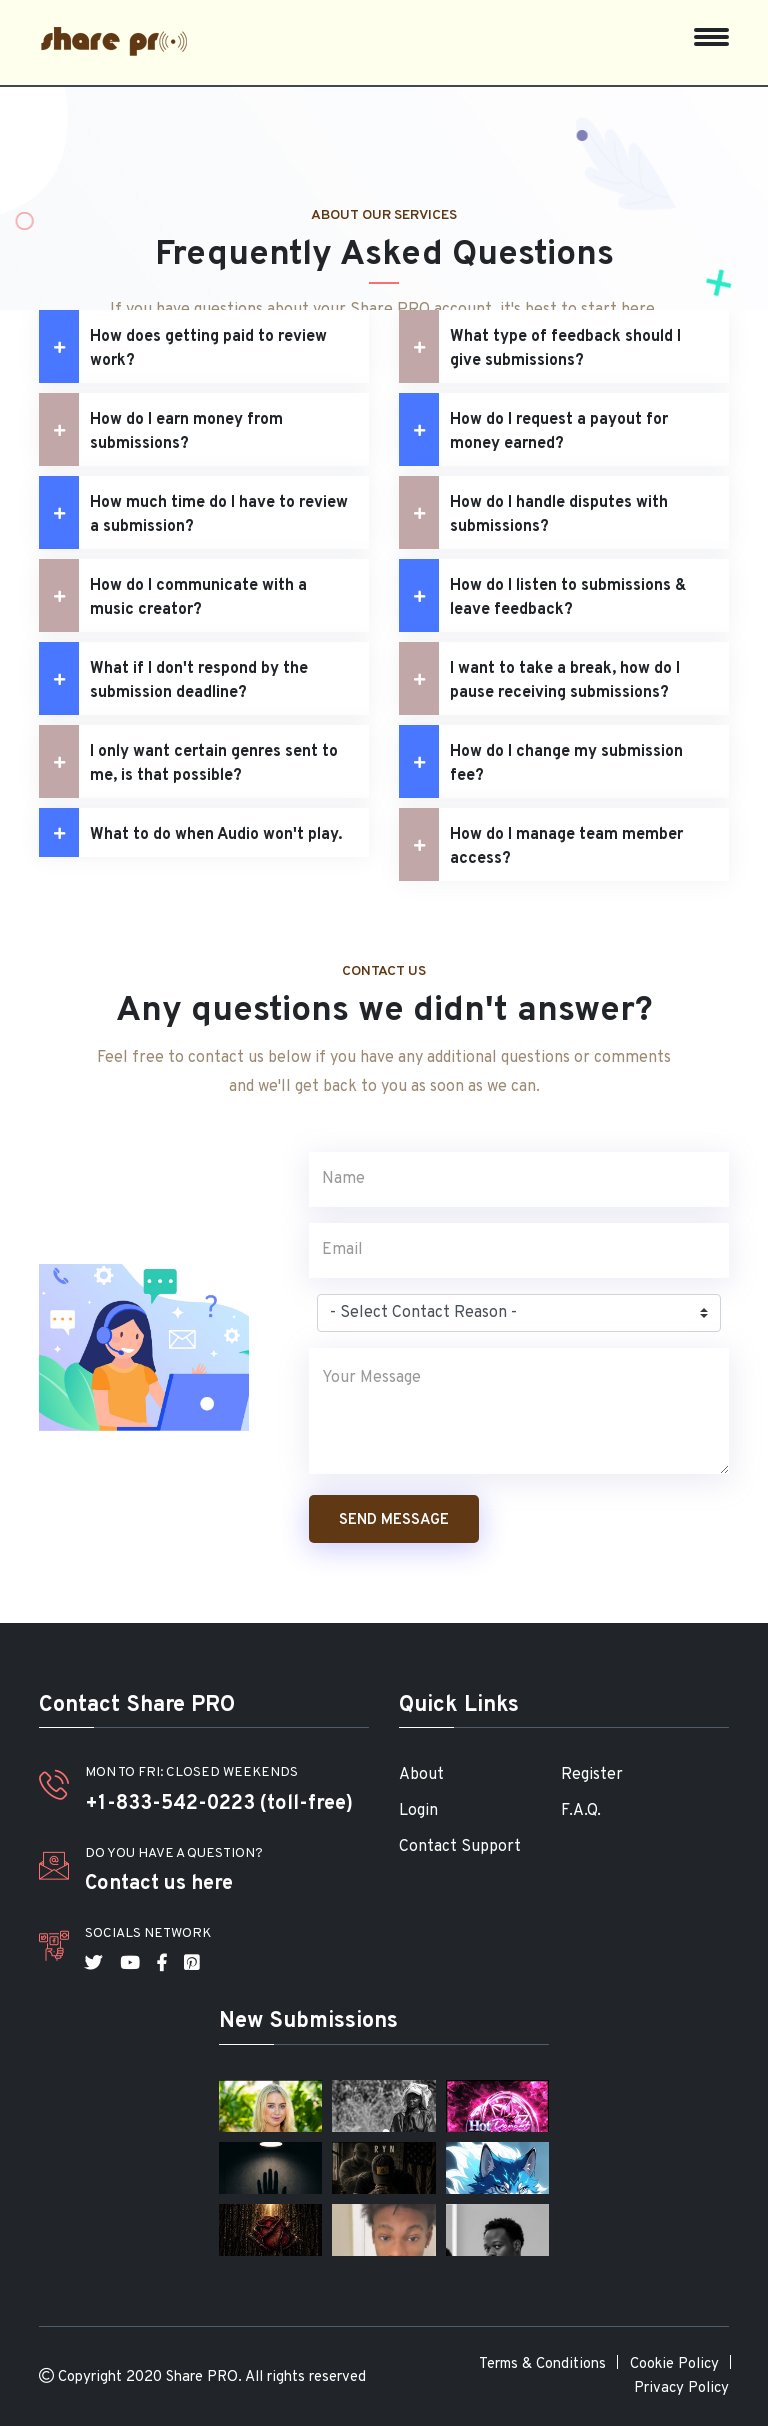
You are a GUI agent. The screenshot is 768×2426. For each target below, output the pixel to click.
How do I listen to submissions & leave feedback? (542, 595)
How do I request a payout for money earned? (533, 429)
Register (592, 1775)
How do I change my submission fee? (541, 761)
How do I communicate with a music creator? (173, 595)
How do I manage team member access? (541, 844)
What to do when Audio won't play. (190, 832)
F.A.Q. (581, 1811)
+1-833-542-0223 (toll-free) (219, 1804)
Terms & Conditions (542, 2364)
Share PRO (202, 2377)
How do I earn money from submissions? (161, 429)
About (421, 1775)
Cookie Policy (674, 2364)
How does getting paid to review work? (183, 346)
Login (418, 1811)
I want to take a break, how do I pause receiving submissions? (539, 678)
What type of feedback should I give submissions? (540, 346)
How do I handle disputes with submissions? (533, 512)
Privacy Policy (681, 2388)
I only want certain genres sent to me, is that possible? (188, 761)
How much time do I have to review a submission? (193, 512)
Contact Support (460, 1847)
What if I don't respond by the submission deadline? (173, 678)
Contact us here (159, 1884)
